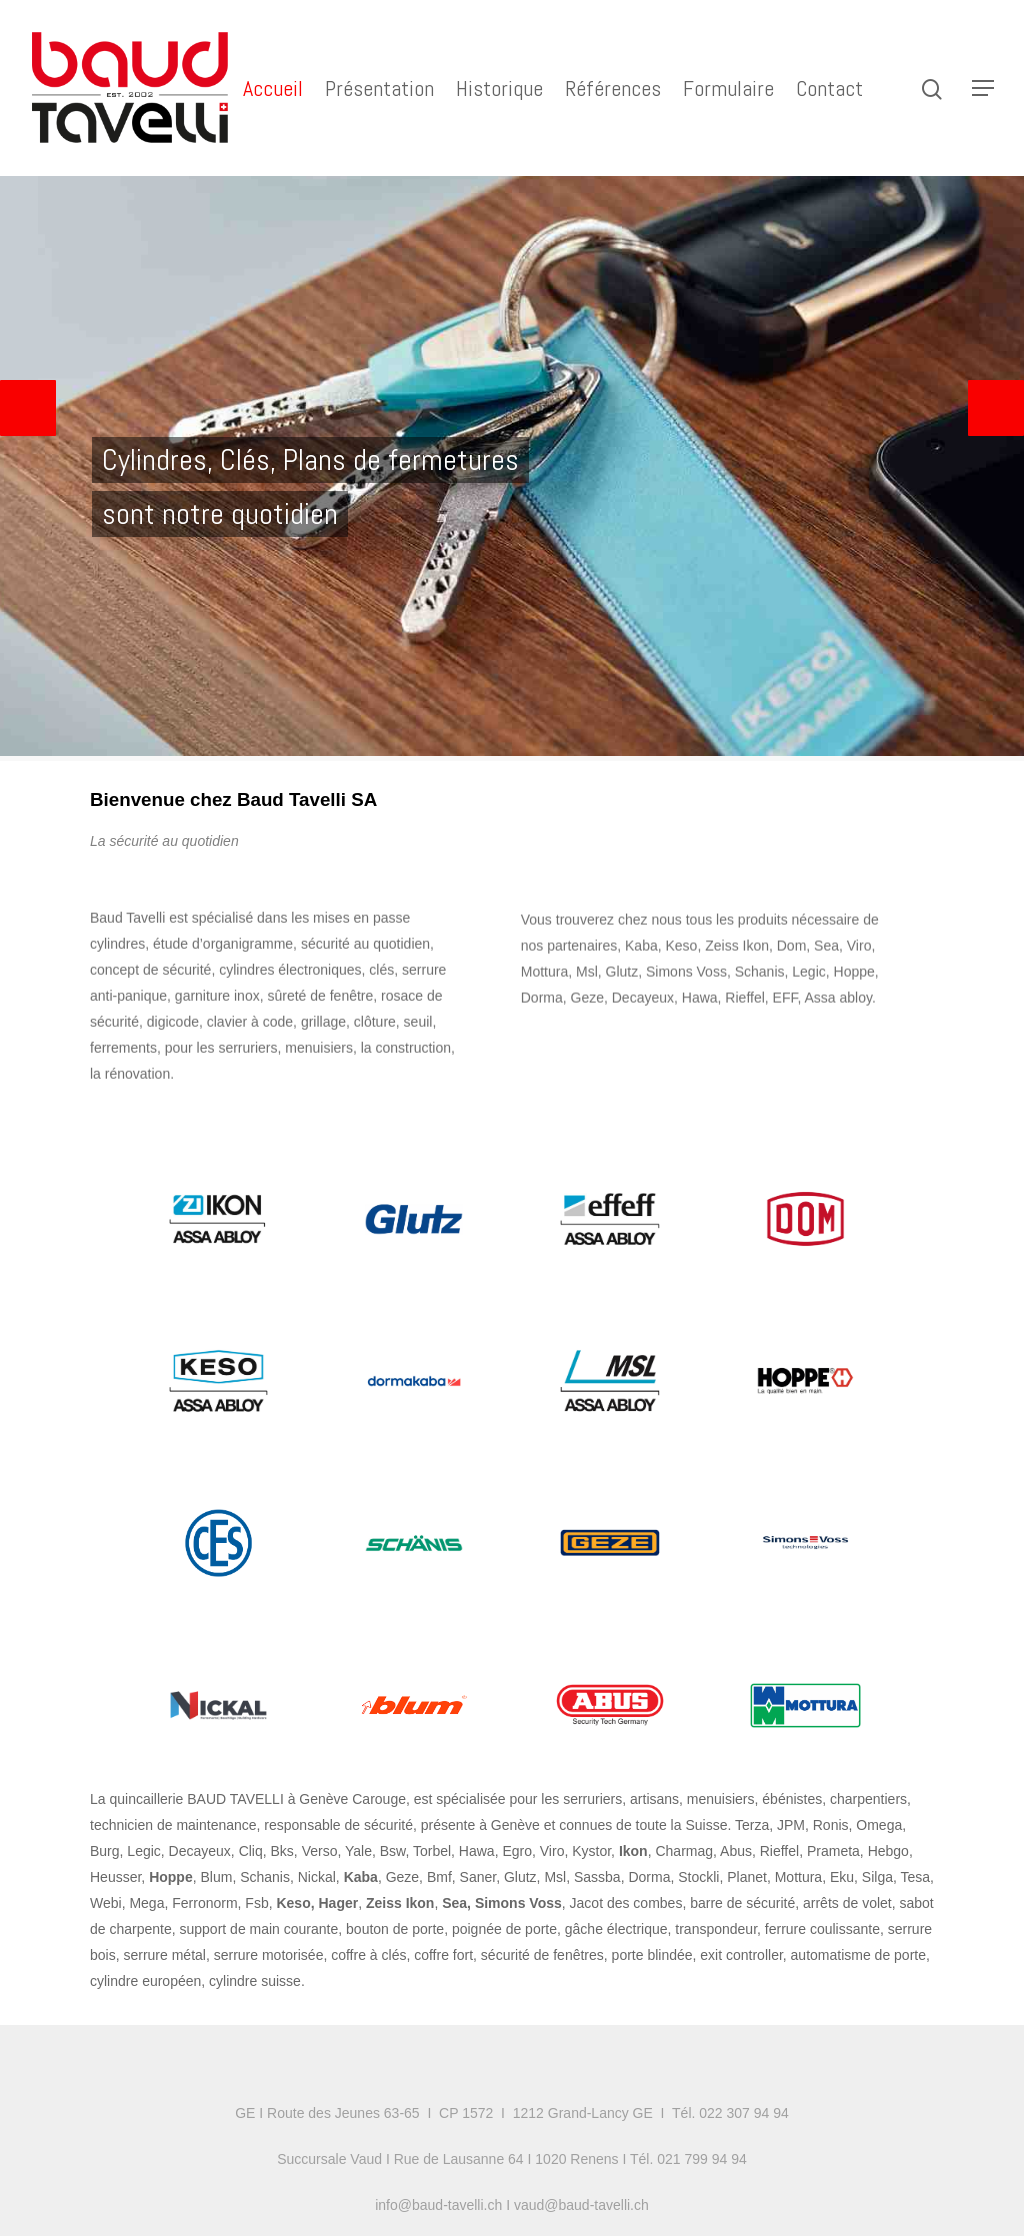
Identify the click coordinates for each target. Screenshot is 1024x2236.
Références (613, 88)
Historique (499, 88)
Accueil (273, 88)
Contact (829, 88)
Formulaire (728, 88)
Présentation (379, 88)
